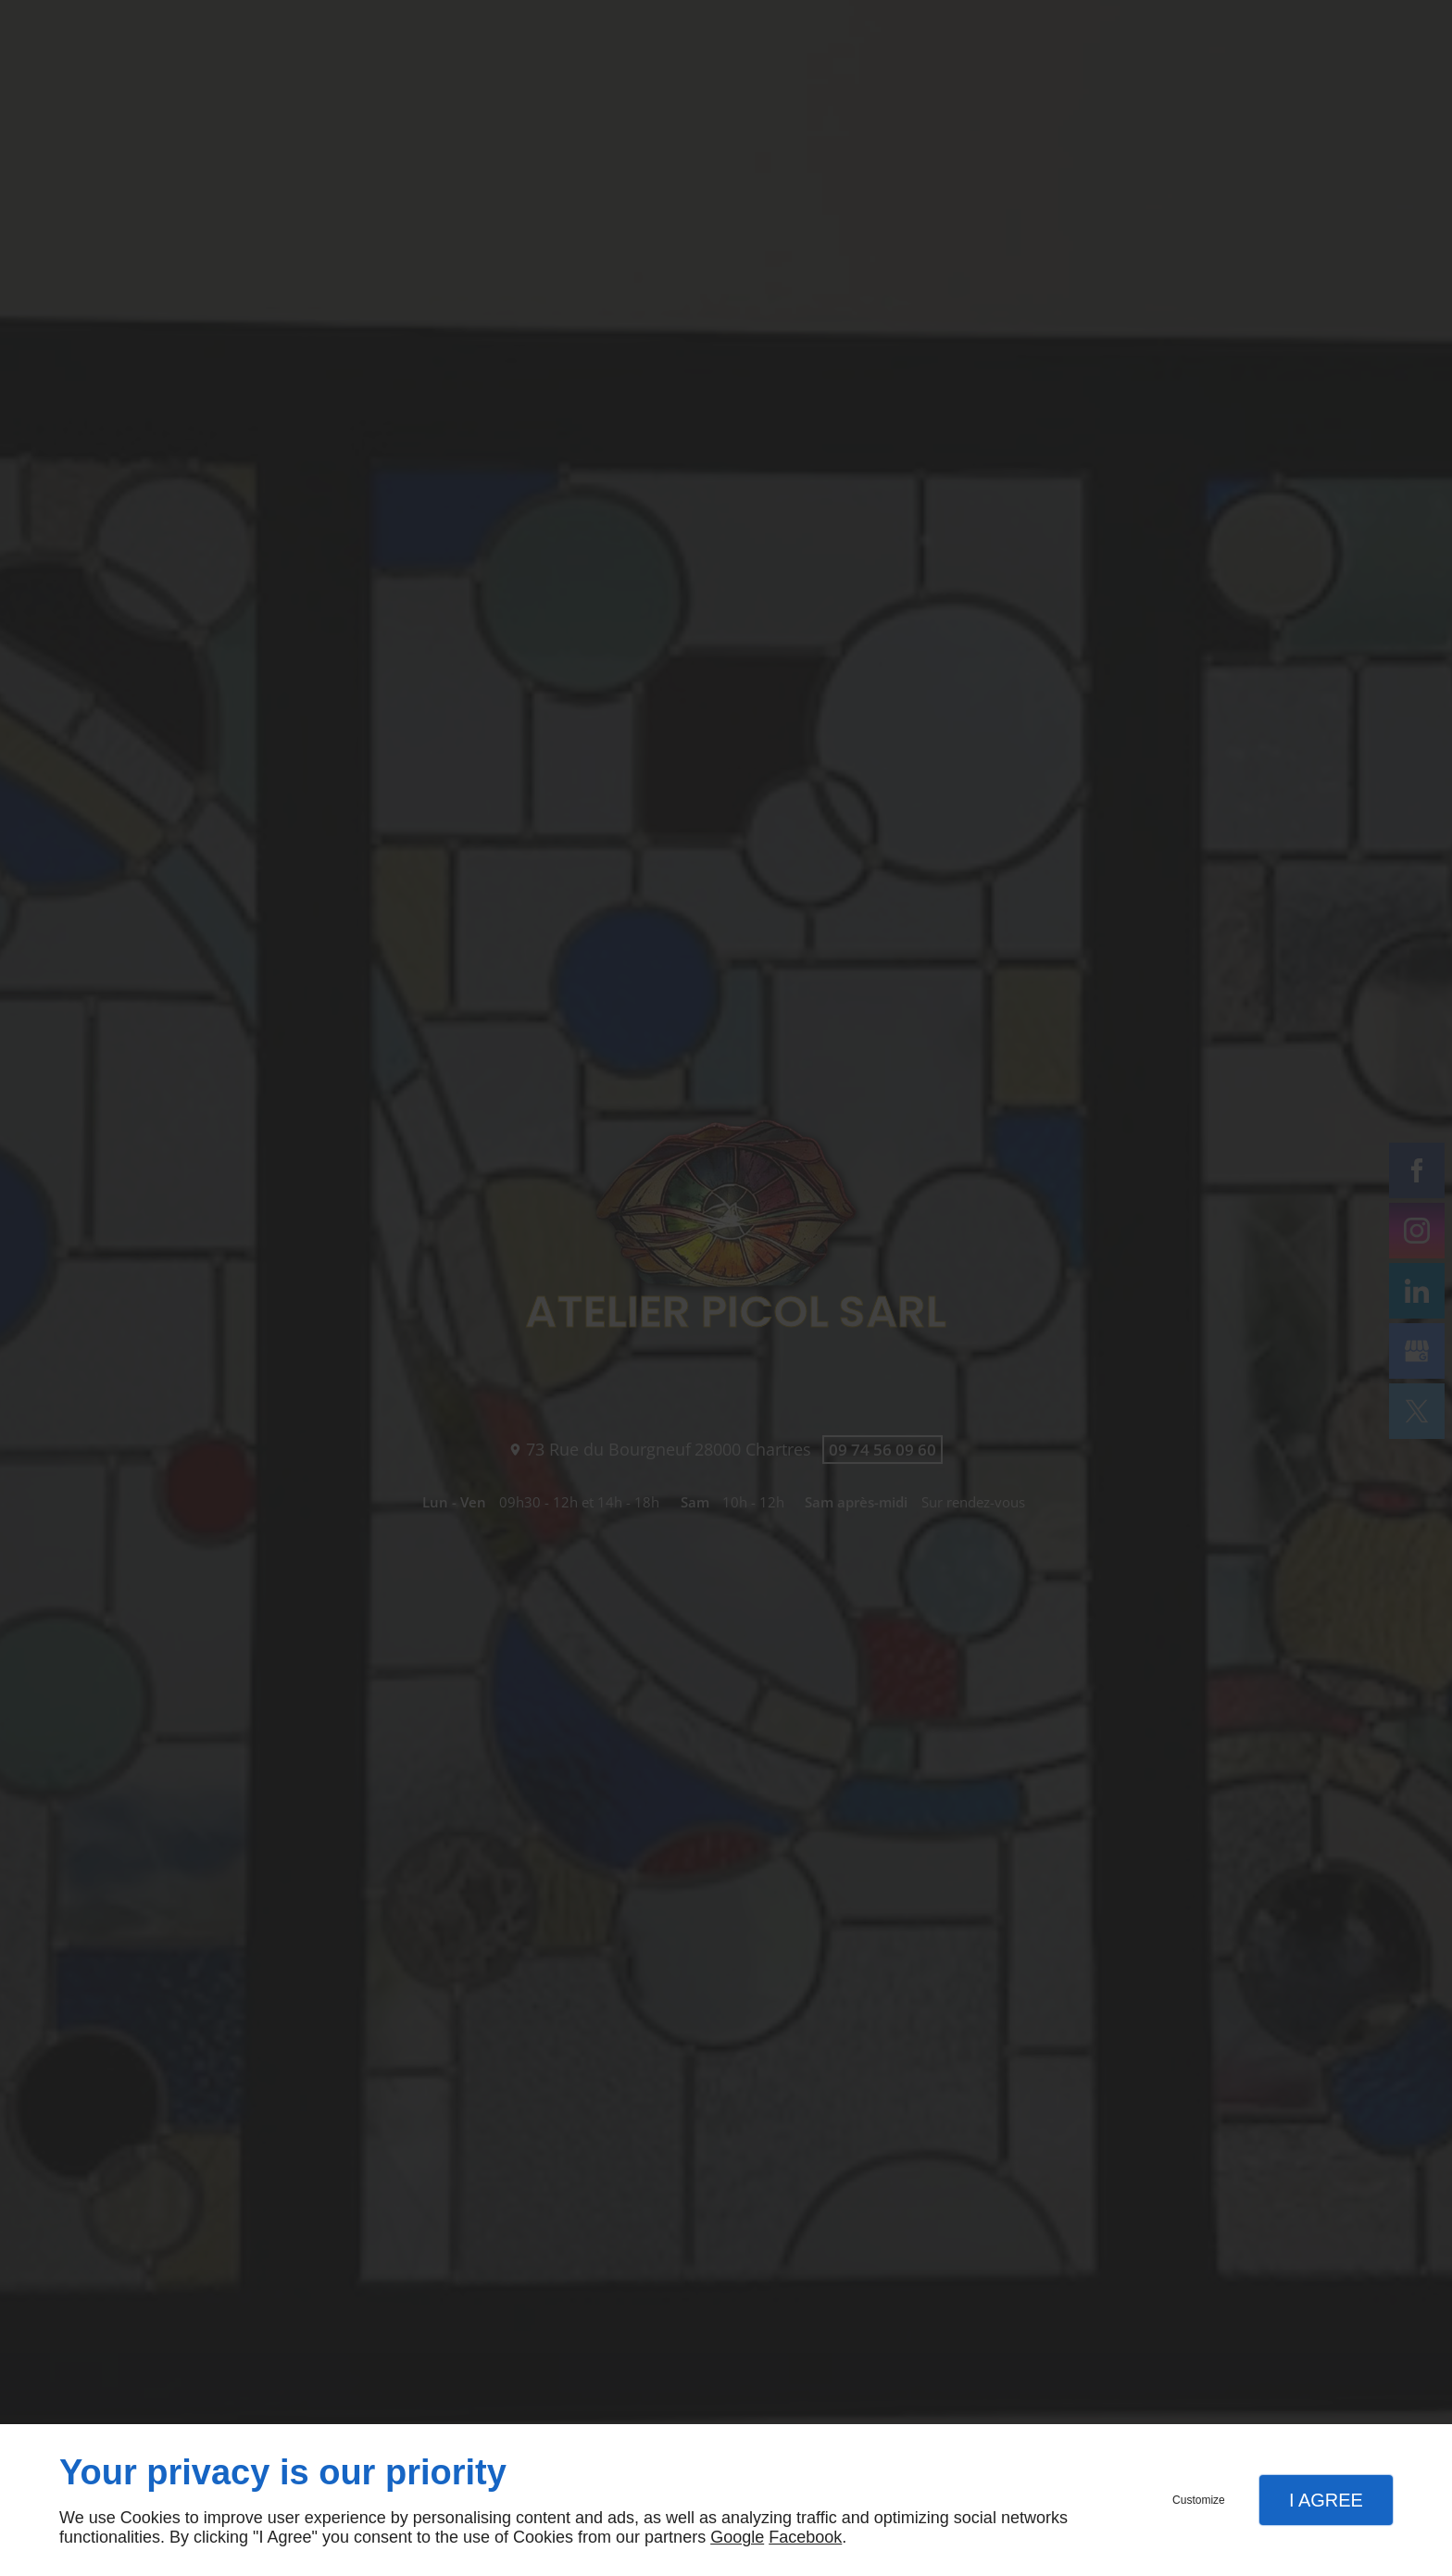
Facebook (805, 2537)
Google (737, 2537)
